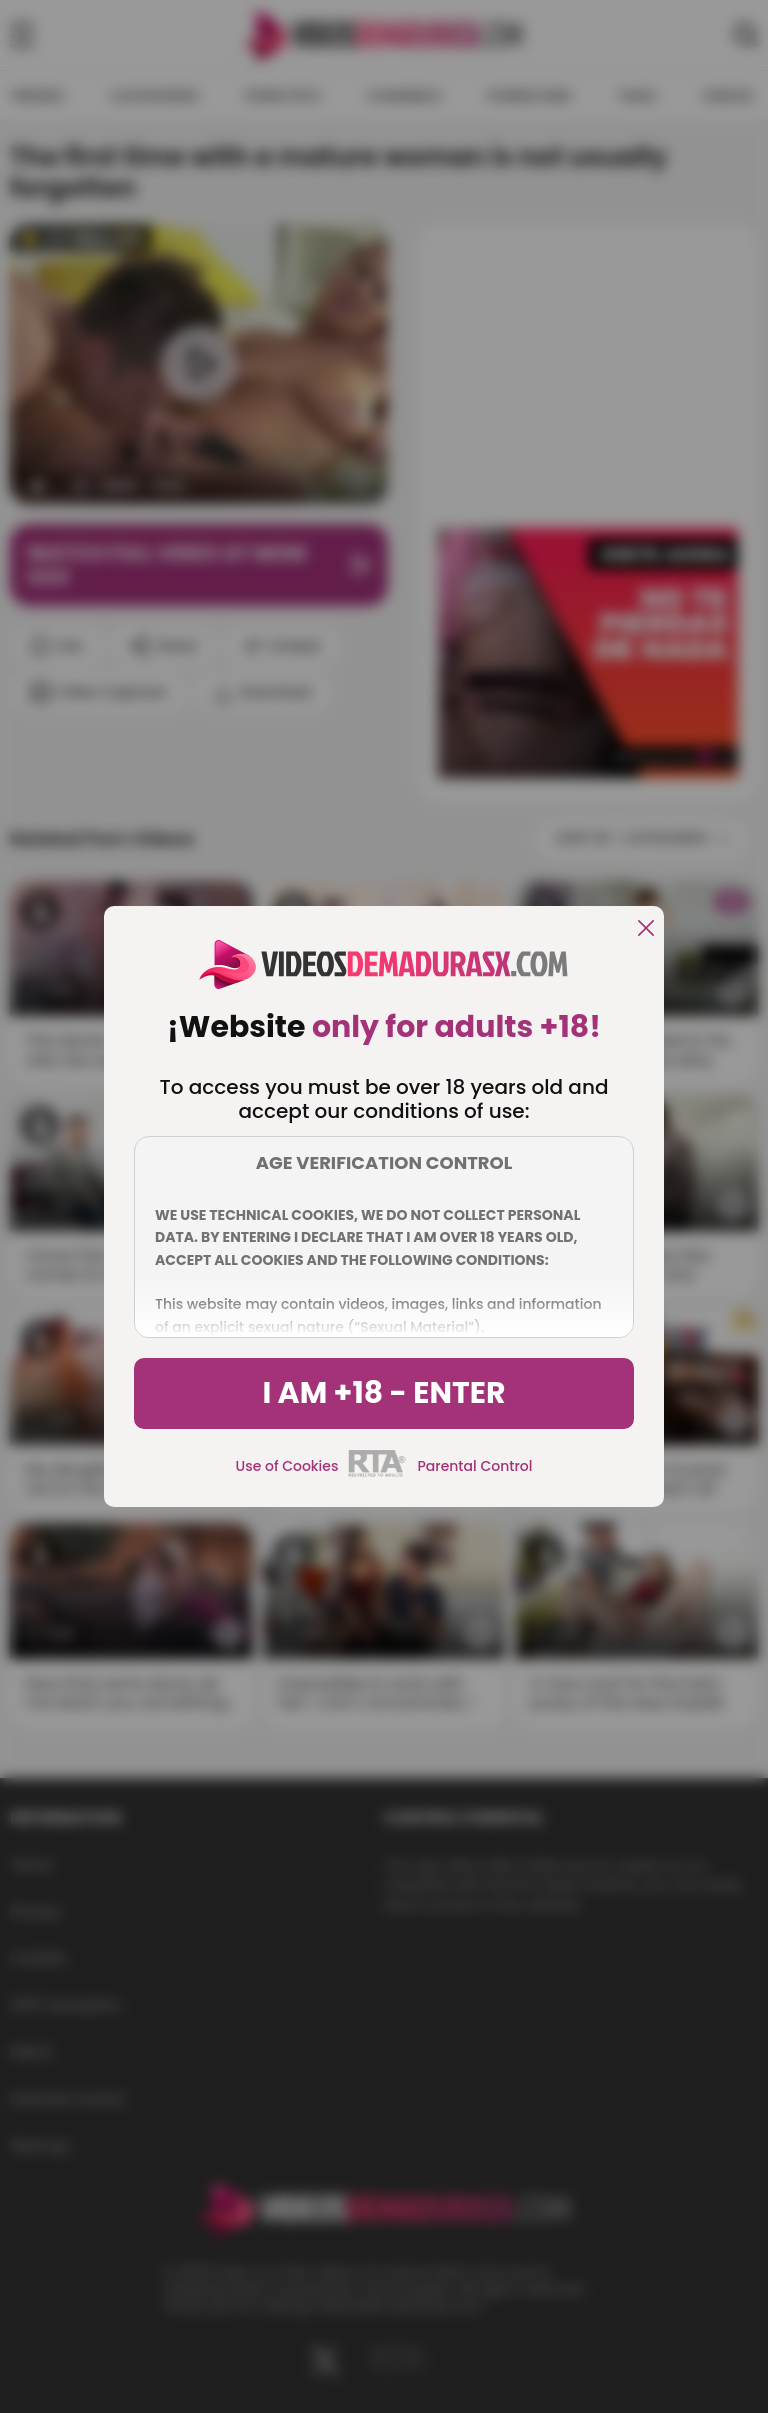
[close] (646, 929)
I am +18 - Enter (383, 1393)
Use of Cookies (287, 1466)
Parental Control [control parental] (474, 1466)
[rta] (377, 1474)
